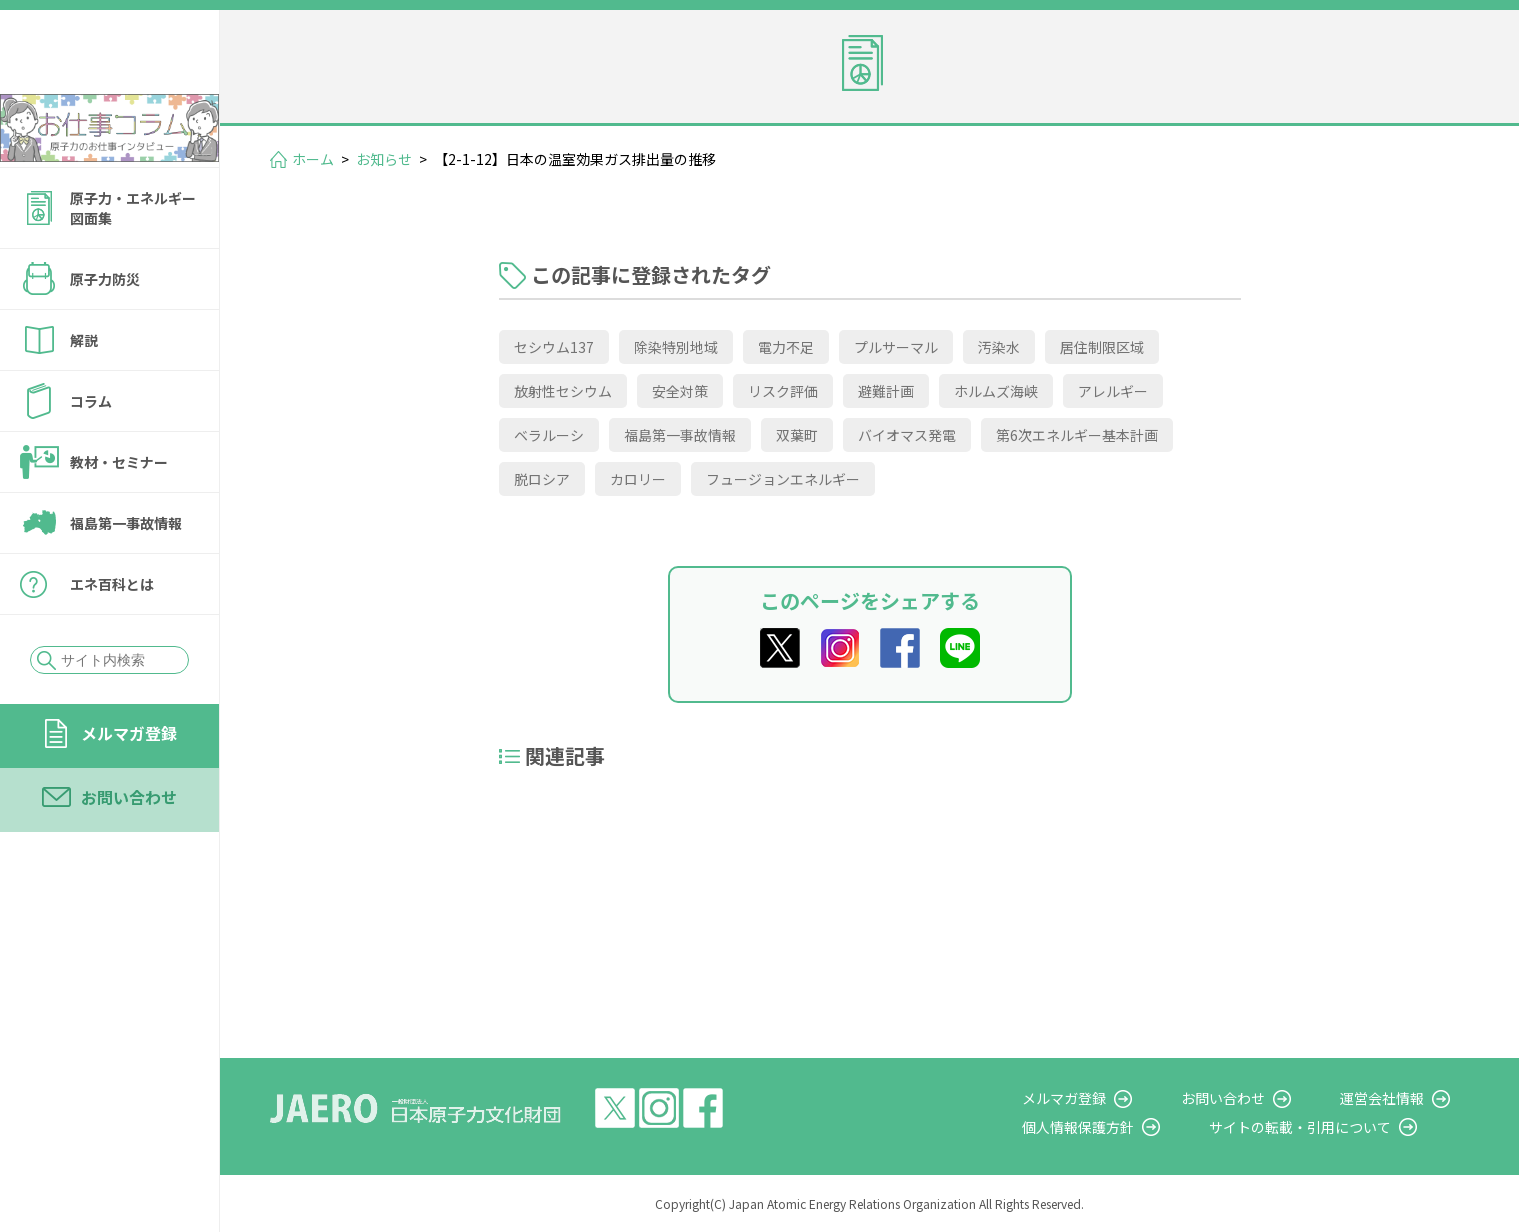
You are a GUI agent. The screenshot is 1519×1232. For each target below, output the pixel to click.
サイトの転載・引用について (1338, 1127)
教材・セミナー (119, 516)
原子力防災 (105, 333)
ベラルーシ (549, 435)
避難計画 (886, 391)
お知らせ (384, 159)
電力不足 (786, 347)
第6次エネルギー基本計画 (1077, 435)
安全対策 (680, 391)
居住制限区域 (1102, 347)
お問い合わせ (129, 851)
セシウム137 (554, 347)
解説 (84, 394)
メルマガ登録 (129, 787)
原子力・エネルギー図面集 (133, 262)
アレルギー (1113, 391)
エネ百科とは (112, 638)
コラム (91, 455)
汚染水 (999, 347)
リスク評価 (783, 391)
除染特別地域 (676, 347)
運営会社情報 (1401, 1098)
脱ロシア (542, 479)
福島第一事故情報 (126, 577)
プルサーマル (896, 347)
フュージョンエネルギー (783, 479)
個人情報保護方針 (1135, 1127)
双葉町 (797, 435)
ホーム (313, 159)
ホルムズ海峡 (996, 391)
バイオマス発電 (907, 435)
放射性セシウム (563, 391)
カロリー (638, 479)
